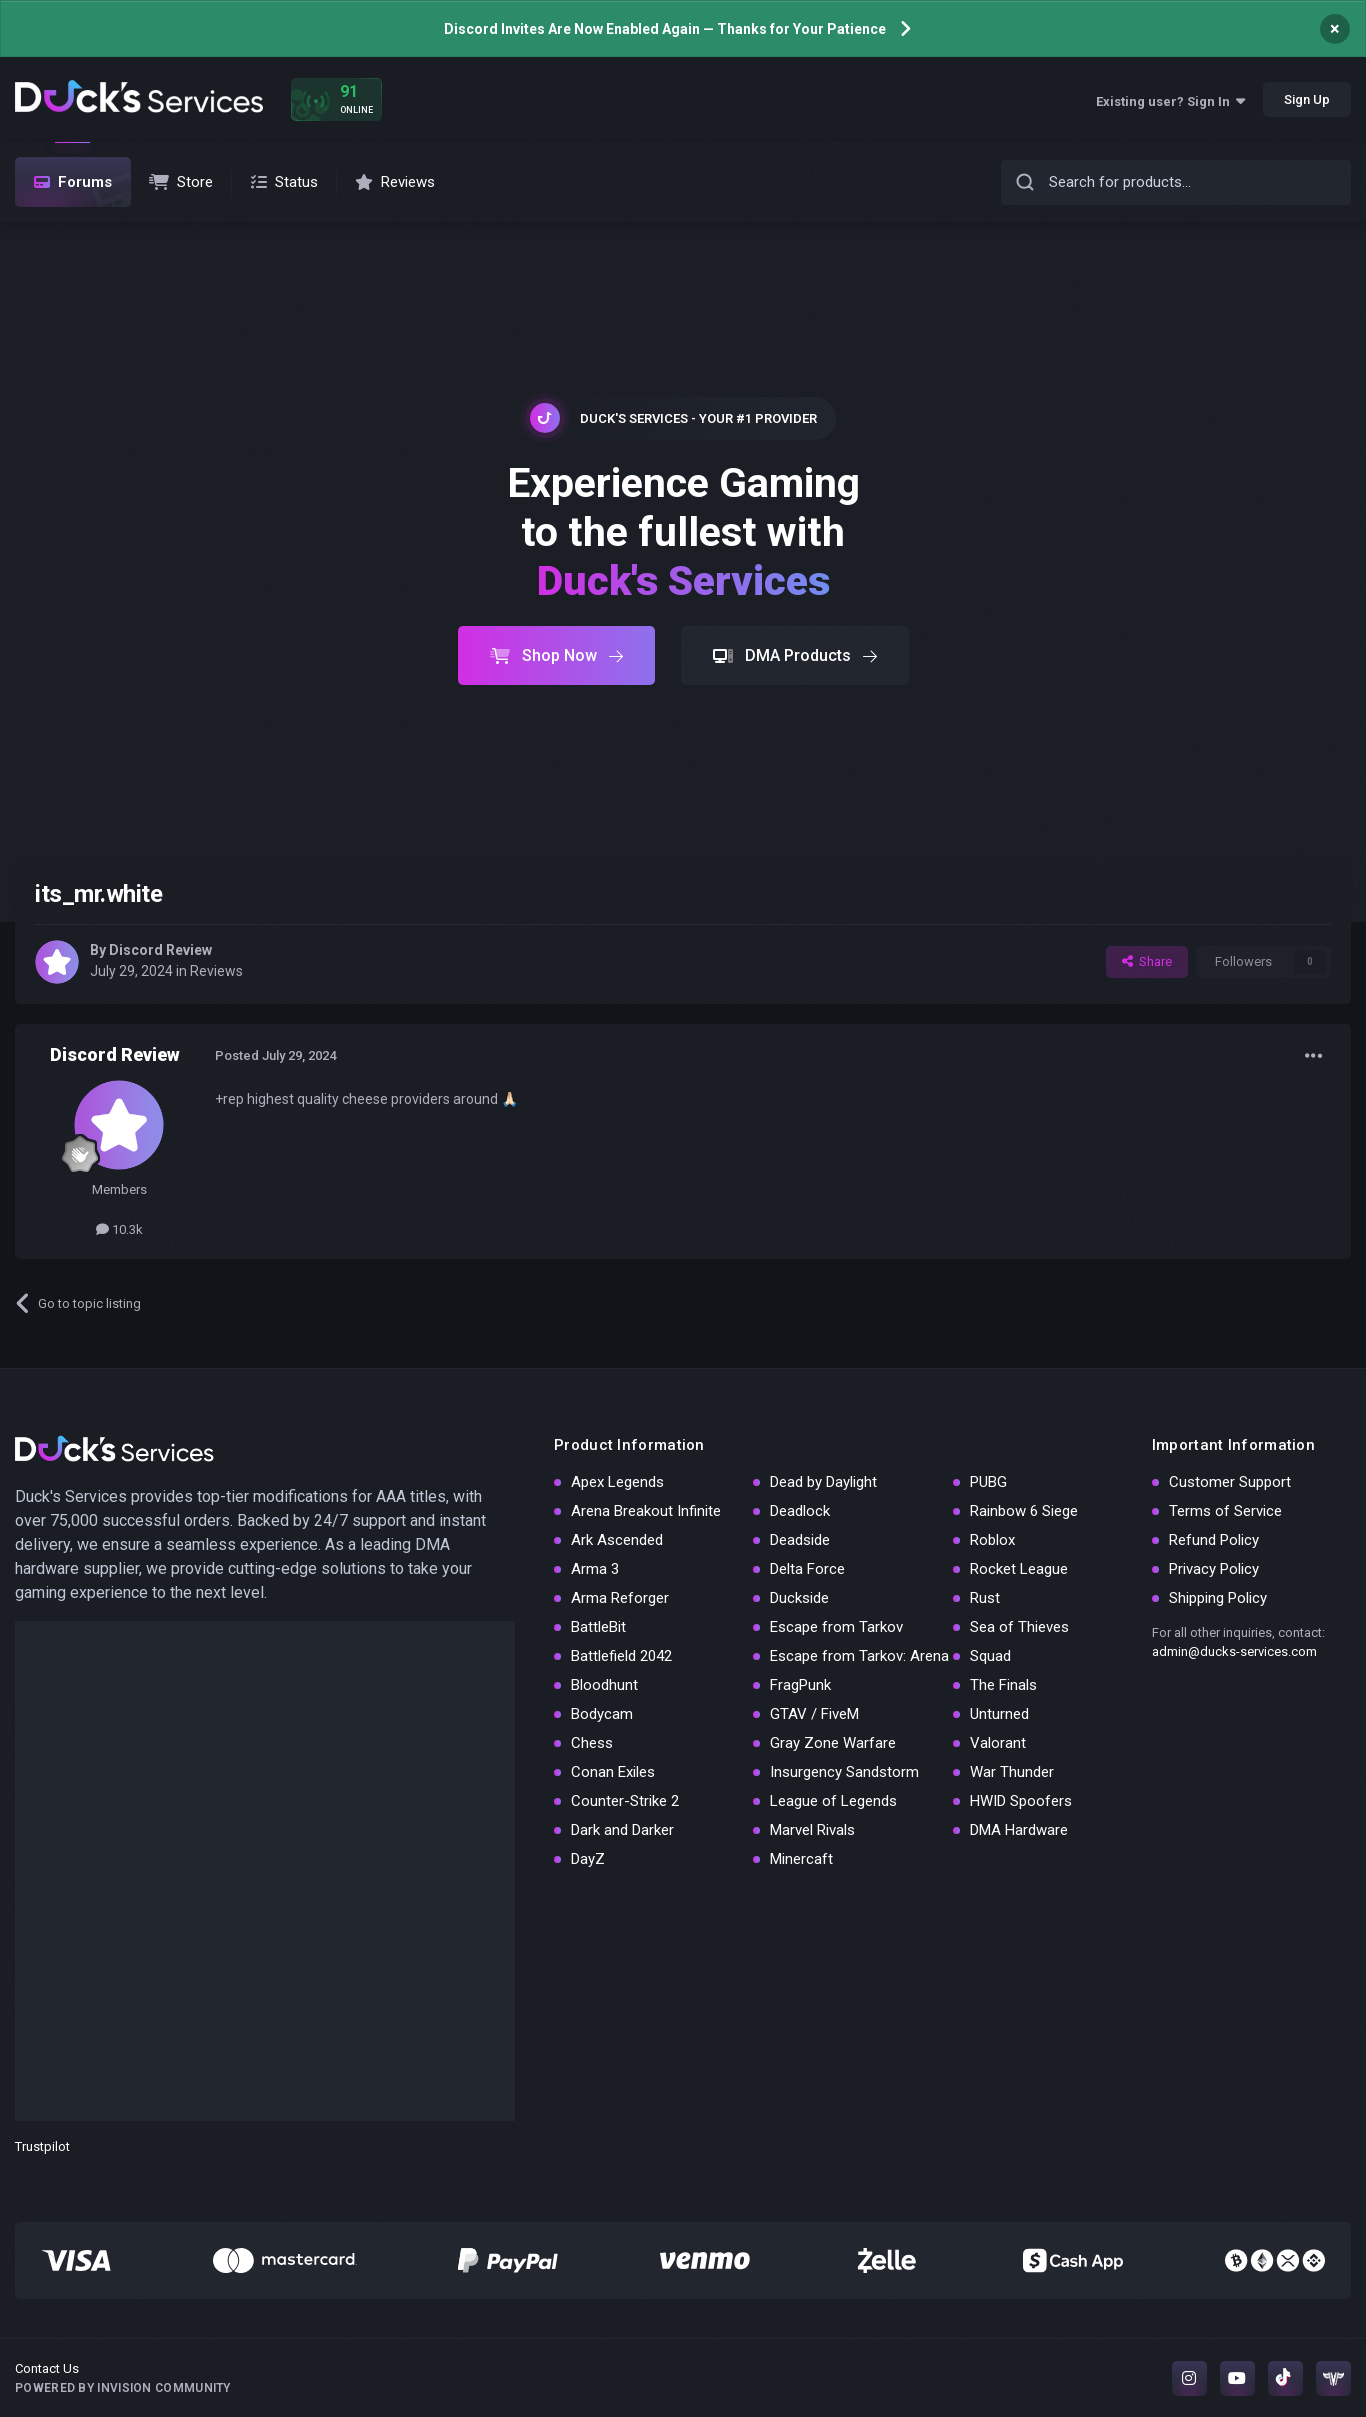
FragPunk (800, 1685)
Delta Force (807, 1569)
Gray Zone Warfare (833, 1743)
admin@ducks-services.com (1234, 1651)
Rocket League (1019, 1569)
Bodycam (602, 1714)
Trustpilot (42, 2146)
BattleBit (598, 1627)
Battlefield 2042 (621, 1656)
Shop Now (556, 655)
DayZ (588, 1859)
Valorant (998, 1743)
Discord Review (160, 950)
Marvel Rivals (812, 1830)
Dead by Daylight (823, 1482)
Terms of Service (1225, 1511)
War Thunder (1012, 1772)
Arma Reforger (620, 1598)
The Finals (1003, 1685)
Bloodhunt (604, 1685)
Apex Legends (617, 1482)
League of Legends (833, 1801)
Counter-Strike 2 (625, 1801)
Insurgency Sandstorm (844, 1772)
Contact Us (47, 2368)
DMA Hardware (1019, 1830)
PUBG (988, 1482)
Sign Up (1307, 99)
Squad (990, 1656)
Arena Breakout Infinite (646, 1511)
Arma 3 (595, 1569)
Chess (592, 1743)
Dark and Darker (622, 1830)
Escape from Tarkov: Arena (859, 1656)
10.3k (119, 1229)
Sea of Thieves (1019, 1627)
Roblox (992, 1540)
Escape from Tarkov (836, 1627)
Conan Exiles (613, 1772)
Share (1147, 961)
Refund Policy (1214, 1540)
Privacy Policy (1214, 1569)
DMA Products (795, 655)
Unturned (999, 1714)
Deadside (800, 1540)
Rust (985, 1598)
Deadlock (800, 1511)
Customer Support (1230, 1482)
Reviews (216, 971)
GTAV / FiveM (814, 1714)
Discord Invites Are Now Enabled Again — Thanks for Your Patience (665, 29)
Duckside (799, 1598)
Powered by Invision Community (123, 2388)
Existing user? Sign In (1170, 101)
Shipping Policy (1218, 1598)
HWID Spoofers (1021, 1801)
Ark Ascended (617, 1540)
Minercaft (801, 1859)
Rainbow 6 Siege (1024, 1511)
